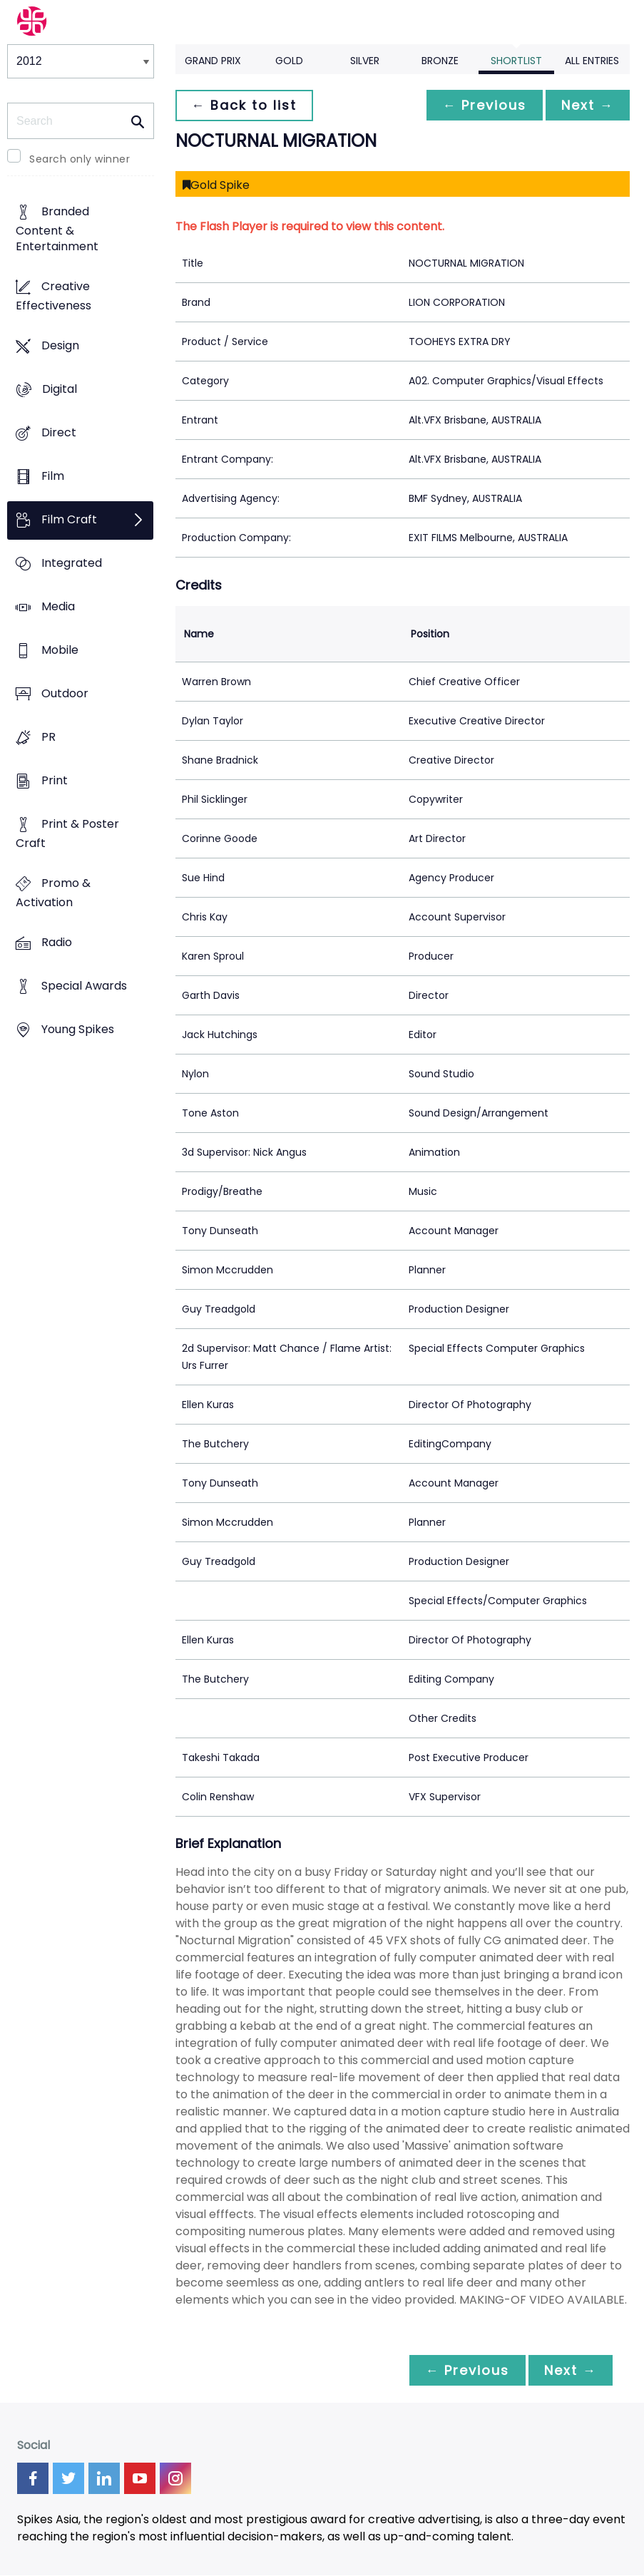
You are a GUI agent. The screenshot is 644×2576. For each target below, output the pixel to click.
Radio (56, 943)
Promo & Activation (53, 893)
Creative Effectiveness (53, 296)
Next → (586, 105)
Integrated (71, 563)
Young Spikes (77, 1030)
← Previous (481, 105)
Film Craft (69, 520)
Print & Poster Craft (67, 834)
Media (58, 607)
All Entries (592, 60)
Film (52, 476)
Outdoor (64, 694)
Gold (289, 60)
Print (54, 781)
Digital (59, 389)
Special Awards (84, 986)
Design (60, 345)
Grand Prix (213, 60)
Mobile (59, 650)
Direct (58, 432)
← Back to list (245, 105)
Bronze (440, 60)
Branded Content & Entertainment (57, 229)
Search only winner (79, 159)
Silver (364, 60)
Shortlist (516, 60)
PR (48, 737)
